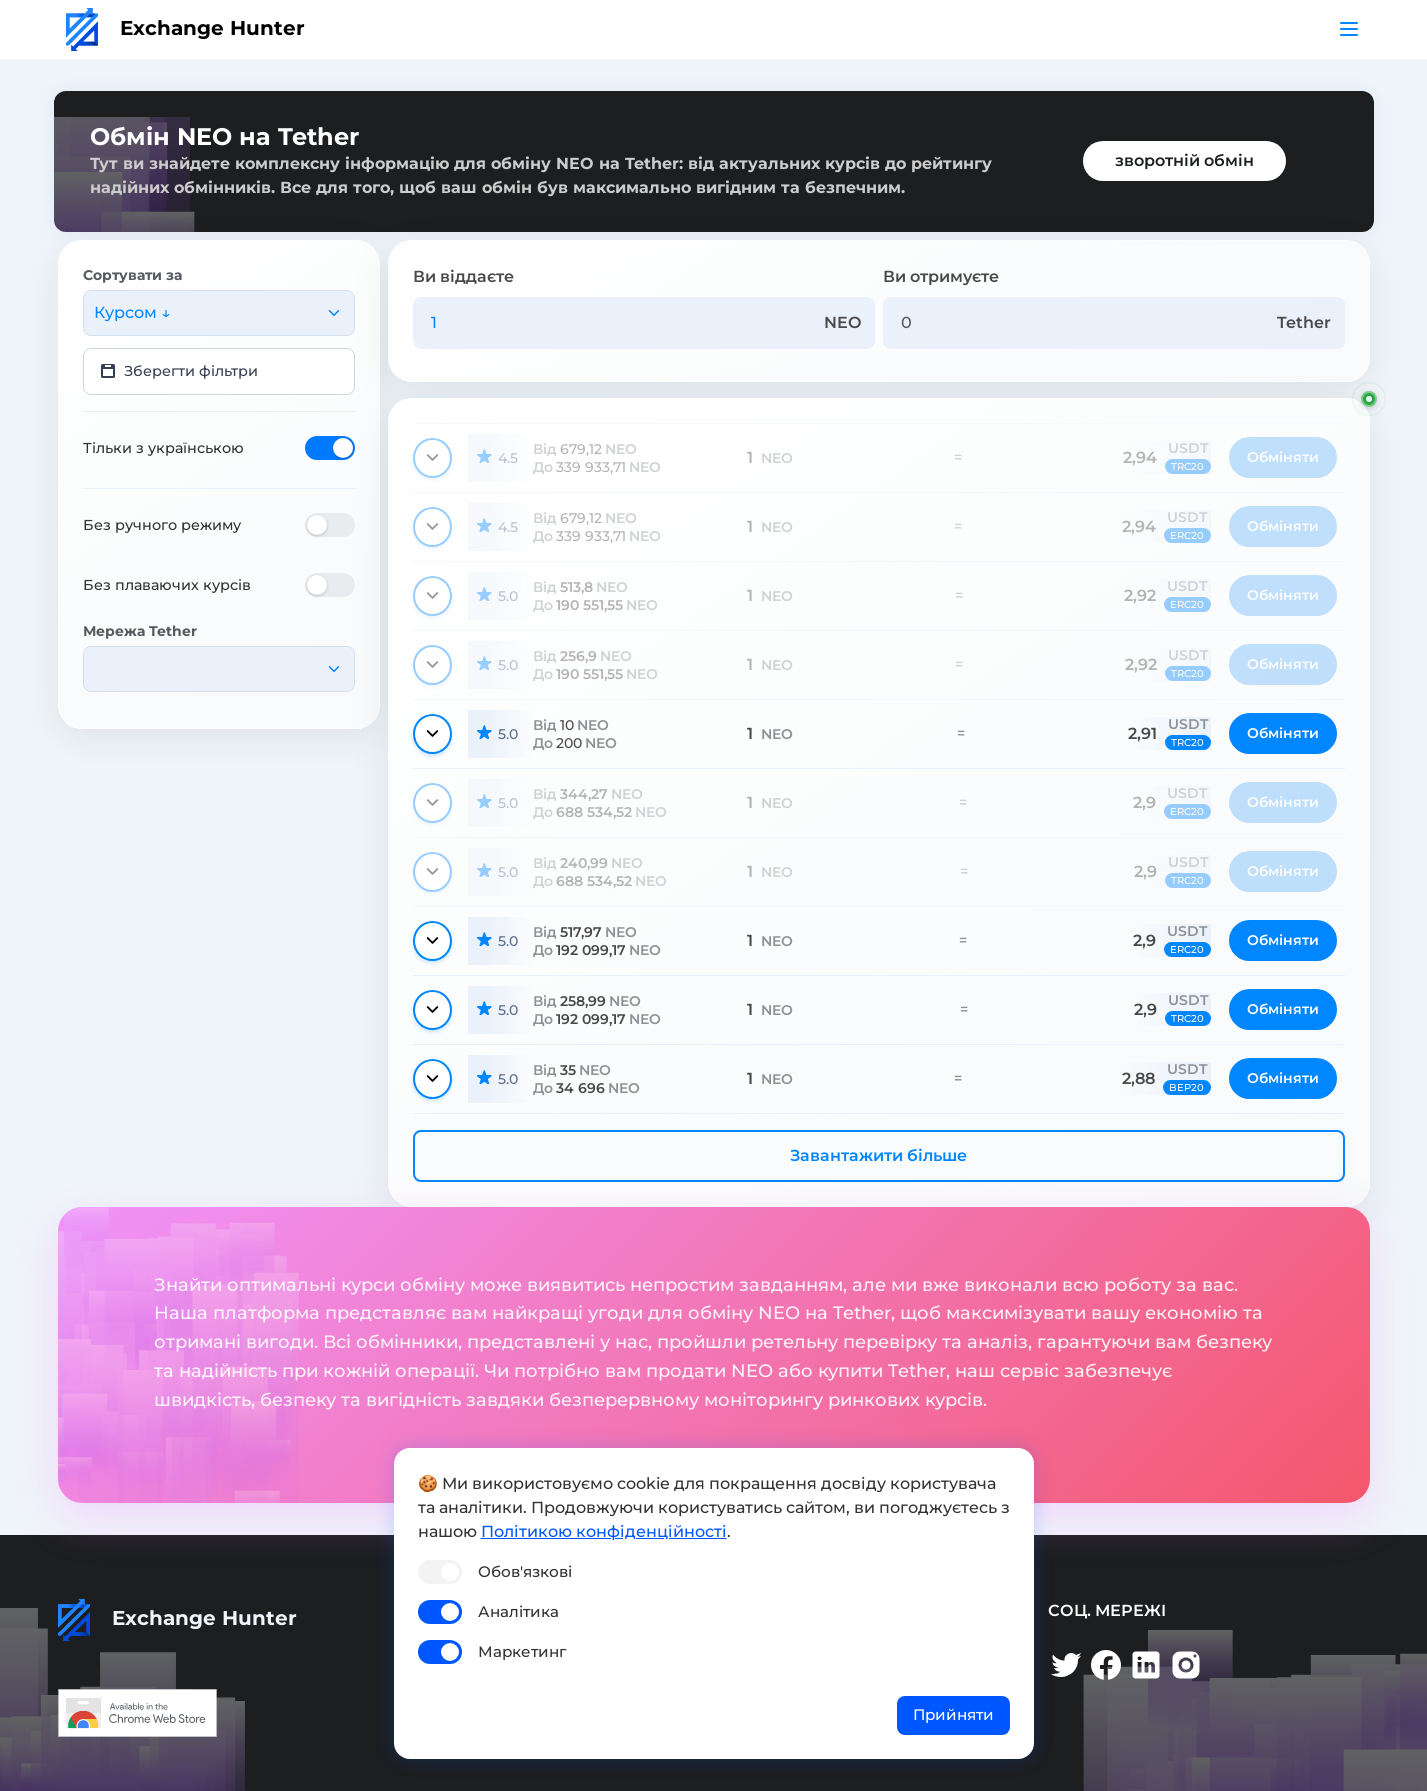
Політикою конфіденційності (604, 1531)
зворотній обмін (1184, 160)
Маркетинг (522, 1651)
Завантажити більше (878, 1155)
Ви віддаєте (463, 276)
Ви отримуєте (941, 276)
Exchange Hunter (185, 28)
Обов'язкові (525, 1571)
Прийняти (953, 1714)
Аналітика (518, 1611)
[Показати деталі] (432, 458)
